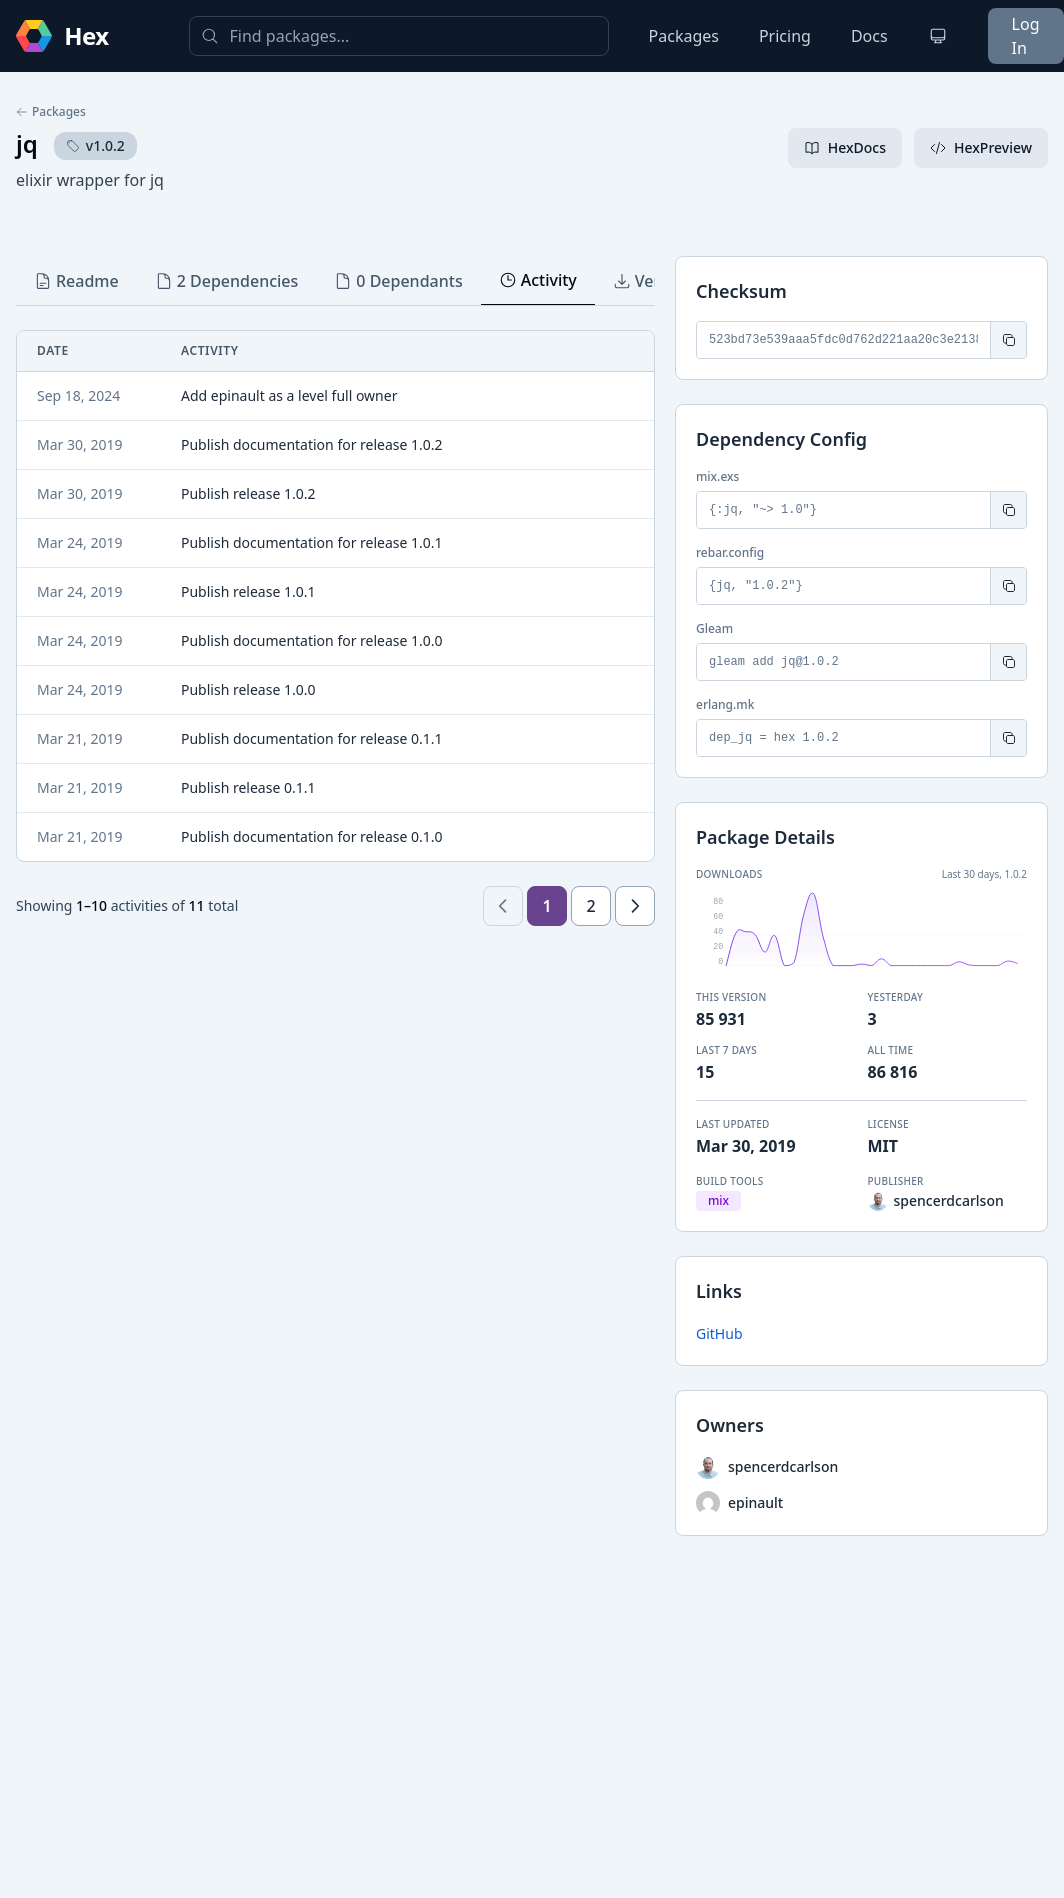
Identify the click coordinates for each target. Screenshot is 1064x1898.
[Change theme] (938, 36)
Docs (869, 36)
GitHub (719, 1333)
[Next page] (635, 906)
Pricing (785, 36)
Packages (684, 36)
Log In (1026, 36)
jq (27, 143)
